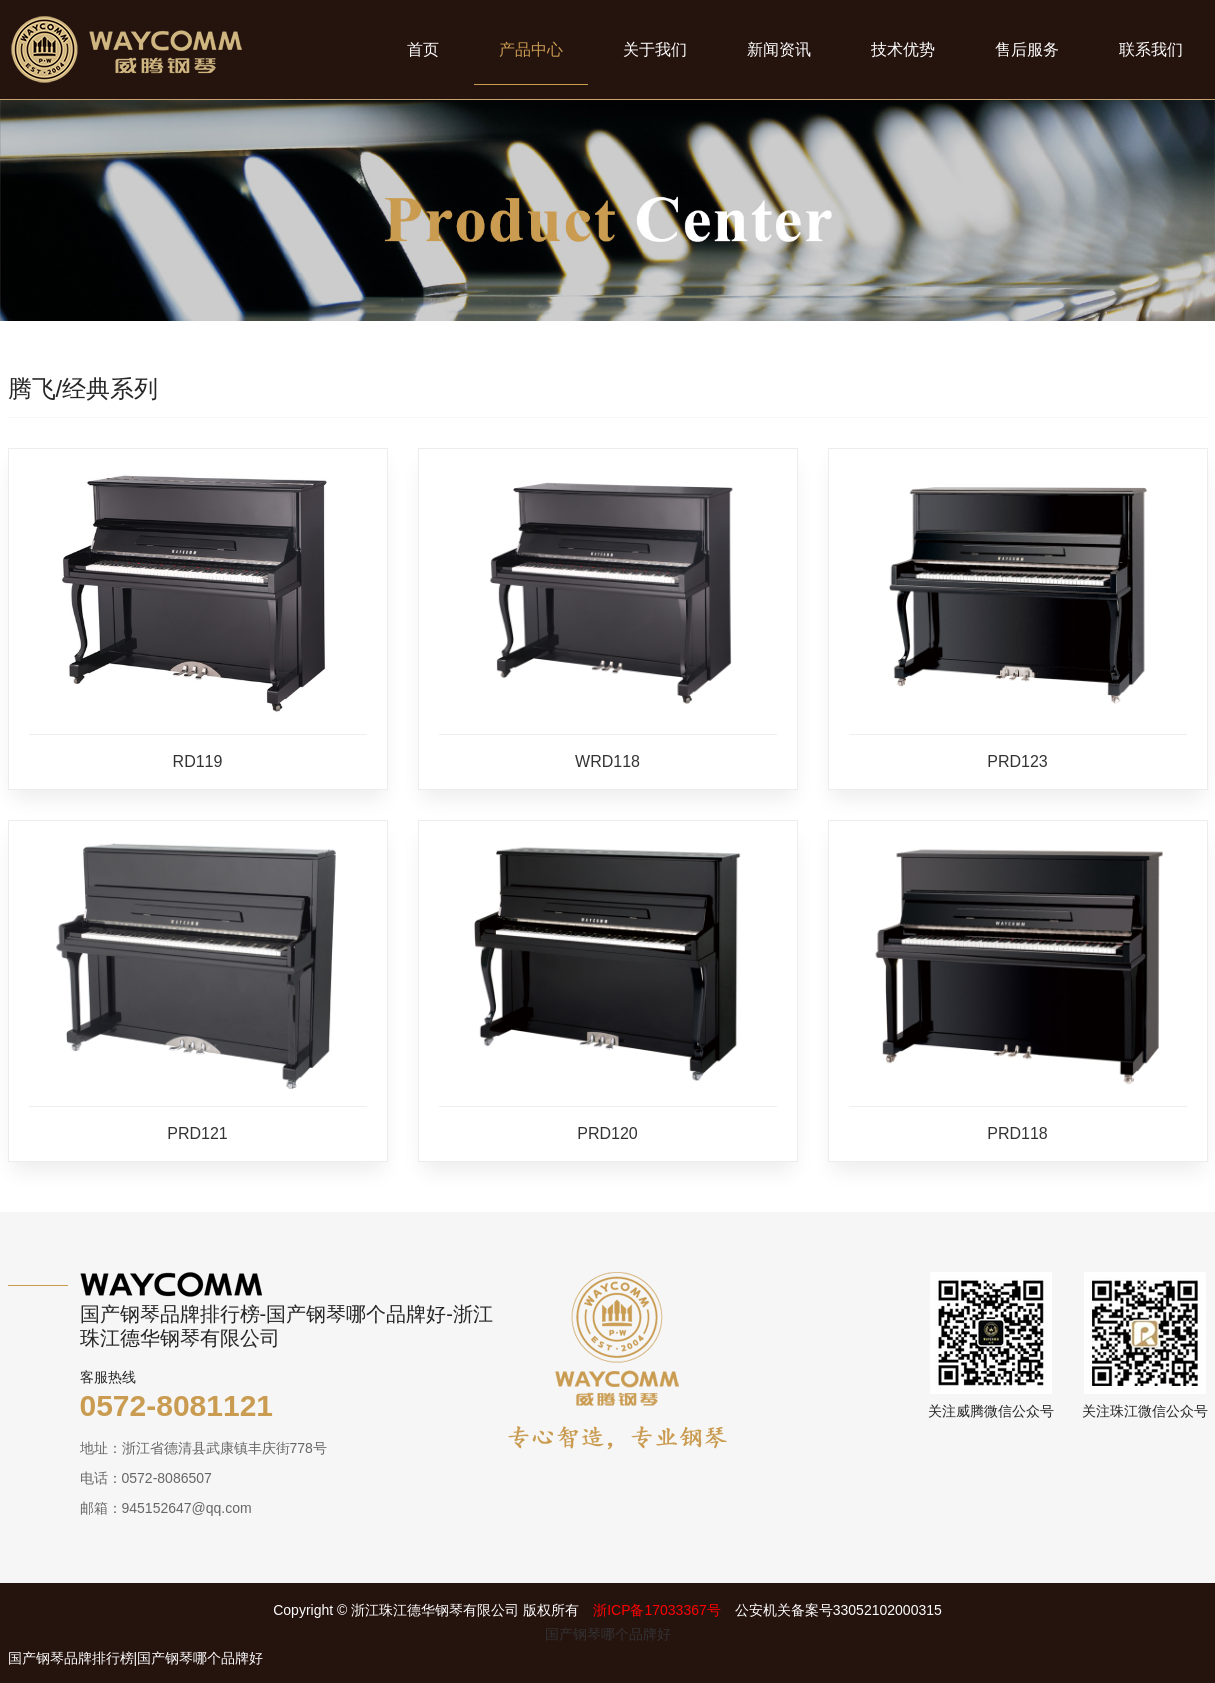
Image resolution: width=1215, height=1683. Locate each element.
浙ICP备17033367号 (657, 1610)
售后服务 (1027, 49)
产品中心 (531, 49)
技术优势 (903, 49)
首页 (423, 49)
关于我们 (655, 49)
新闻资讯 (779, 49)
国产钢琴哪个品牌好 (608, 1634)
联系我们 (1151, 49)
